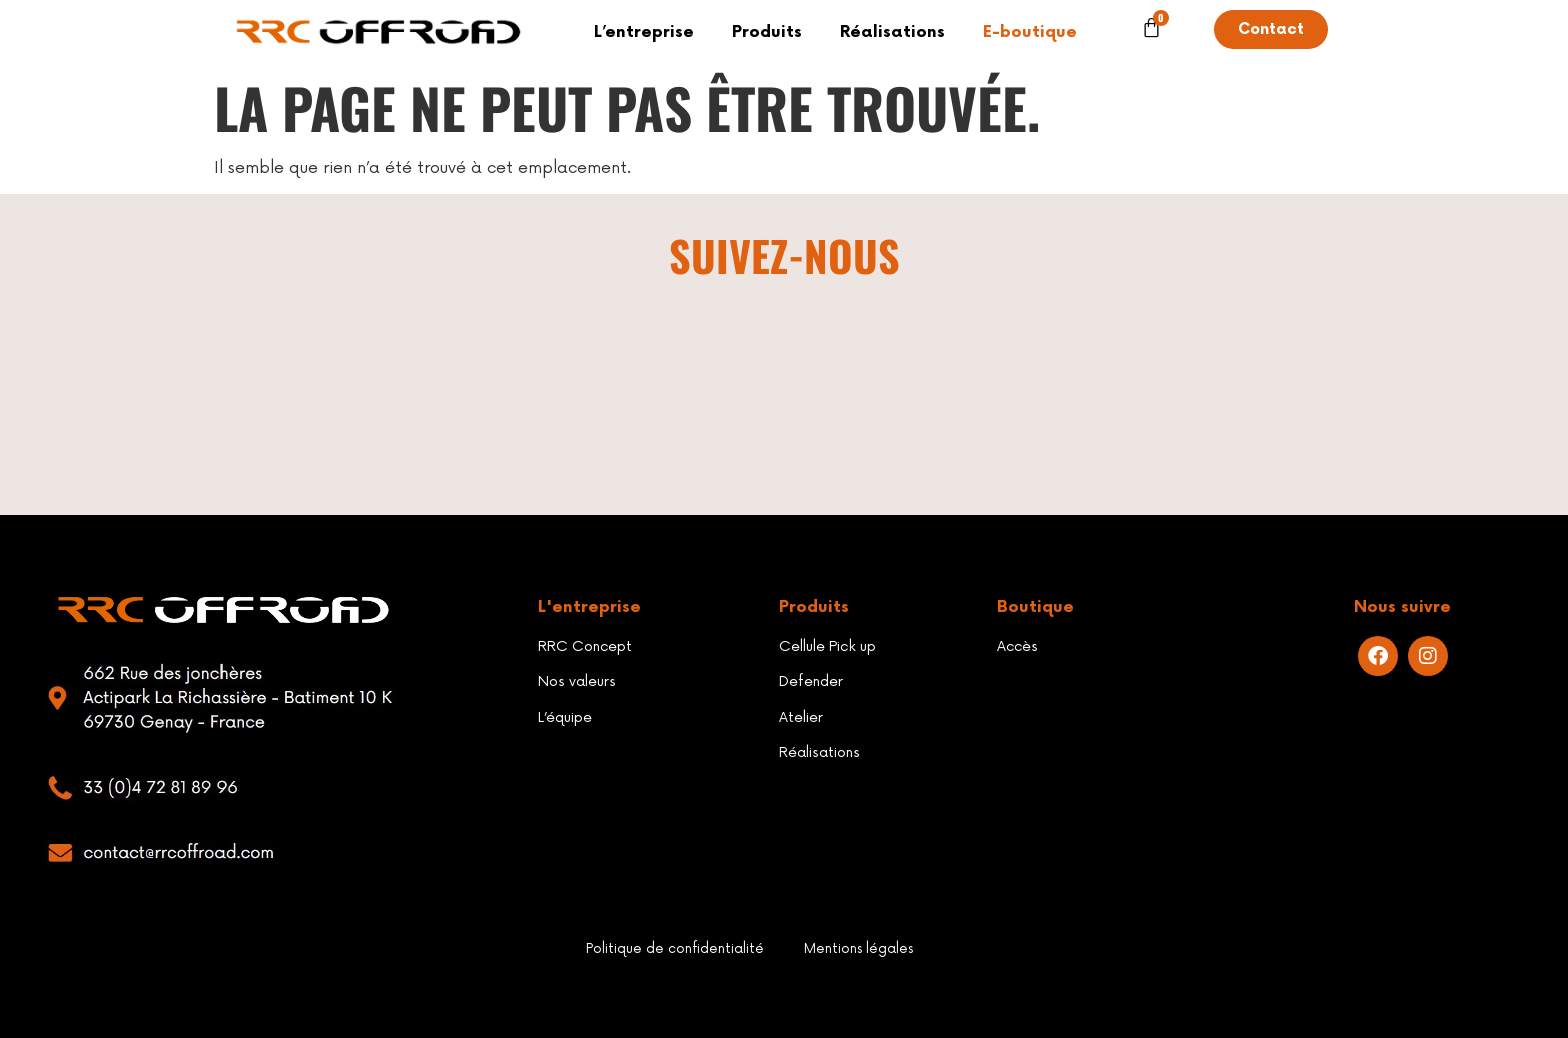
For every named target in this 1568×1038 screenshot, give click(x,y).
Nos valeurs (577, 681)
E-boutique (1030, 32)
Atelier (801, 717)
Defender (811, 681)
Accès (1017, 646)
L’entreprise (644, 32)
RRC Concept (585, 646)
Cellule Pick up (827, 646)
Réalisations (892, 32)
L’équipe (565, 717)
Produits (767, 32)
